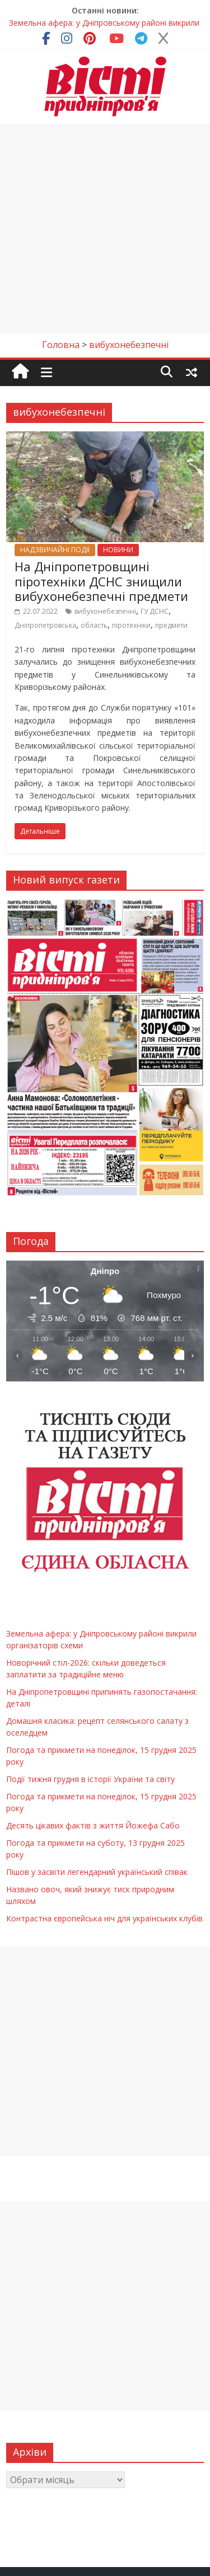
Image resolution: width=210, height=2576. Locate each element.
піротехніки (131, 625)
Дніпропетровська (45, 625)
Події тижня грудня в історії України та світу (90, 1779)
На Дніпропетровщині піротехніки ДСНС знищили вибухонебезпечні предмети (101, 581)
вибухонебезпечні (105, 611)
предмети (171, 625)
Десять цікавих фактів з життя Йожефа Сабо (93, 1825)
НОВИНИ (118, 549)
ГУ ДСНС (155, 611)
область (94, 625)
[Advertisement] (105, 228)
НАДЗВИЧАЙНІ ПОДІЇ (55, 549)
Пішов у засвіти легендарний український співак (97, 1872)
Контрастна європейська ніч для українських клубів (104, 1918)
